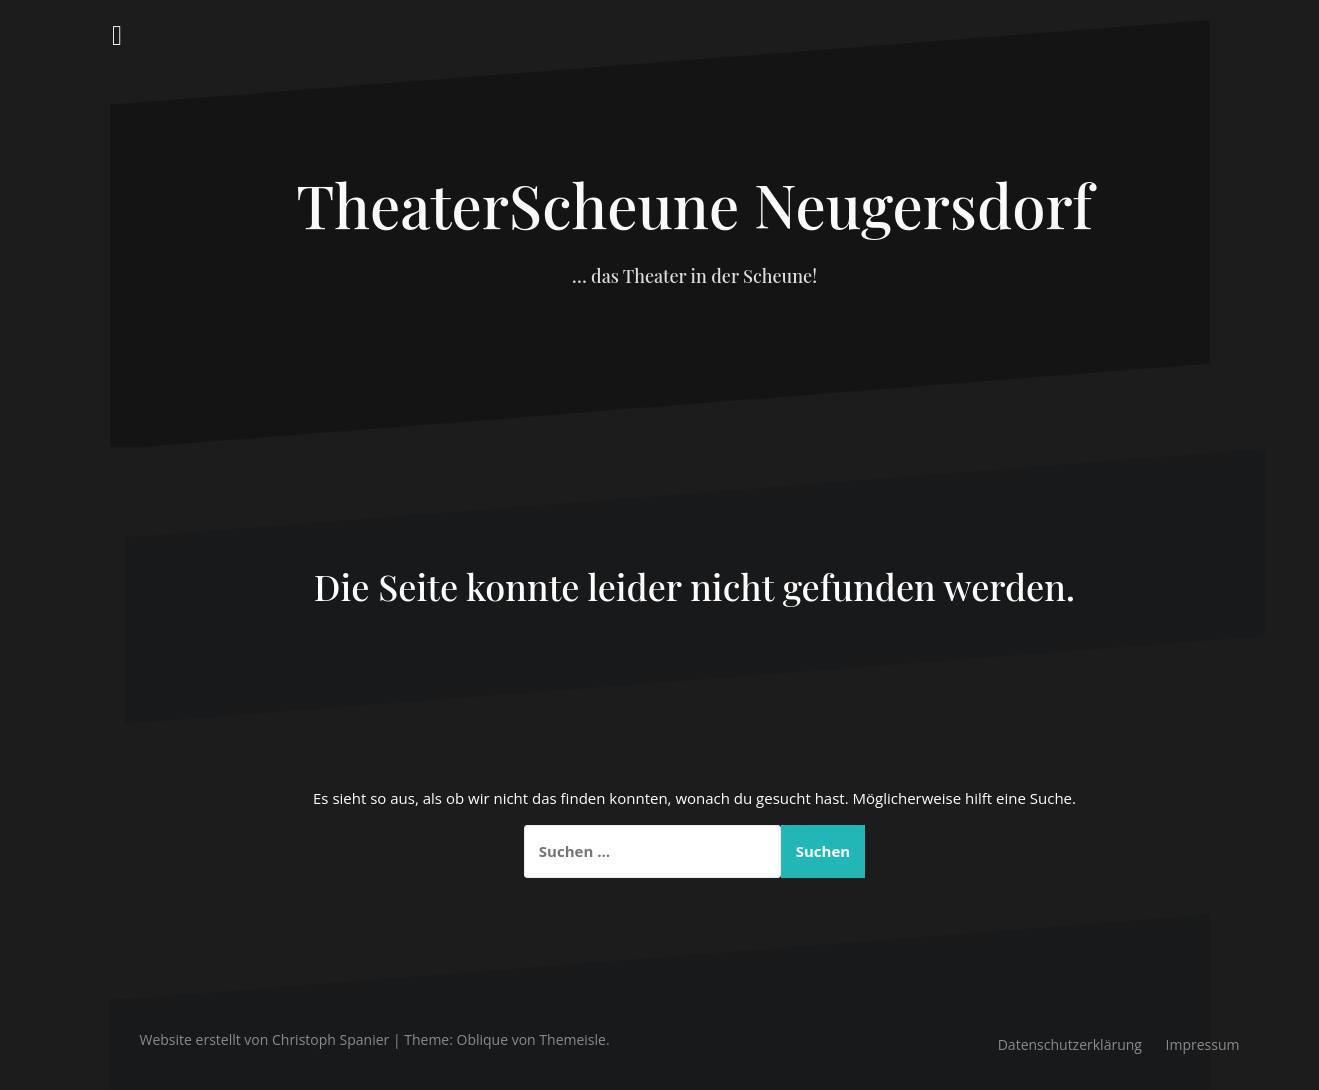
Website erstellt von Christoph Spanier (265, 1039)
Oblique (483, 1039)
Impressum (1203, 1044)
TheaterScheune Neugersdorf (694, 204)
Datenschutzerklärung (1070, 1044)
